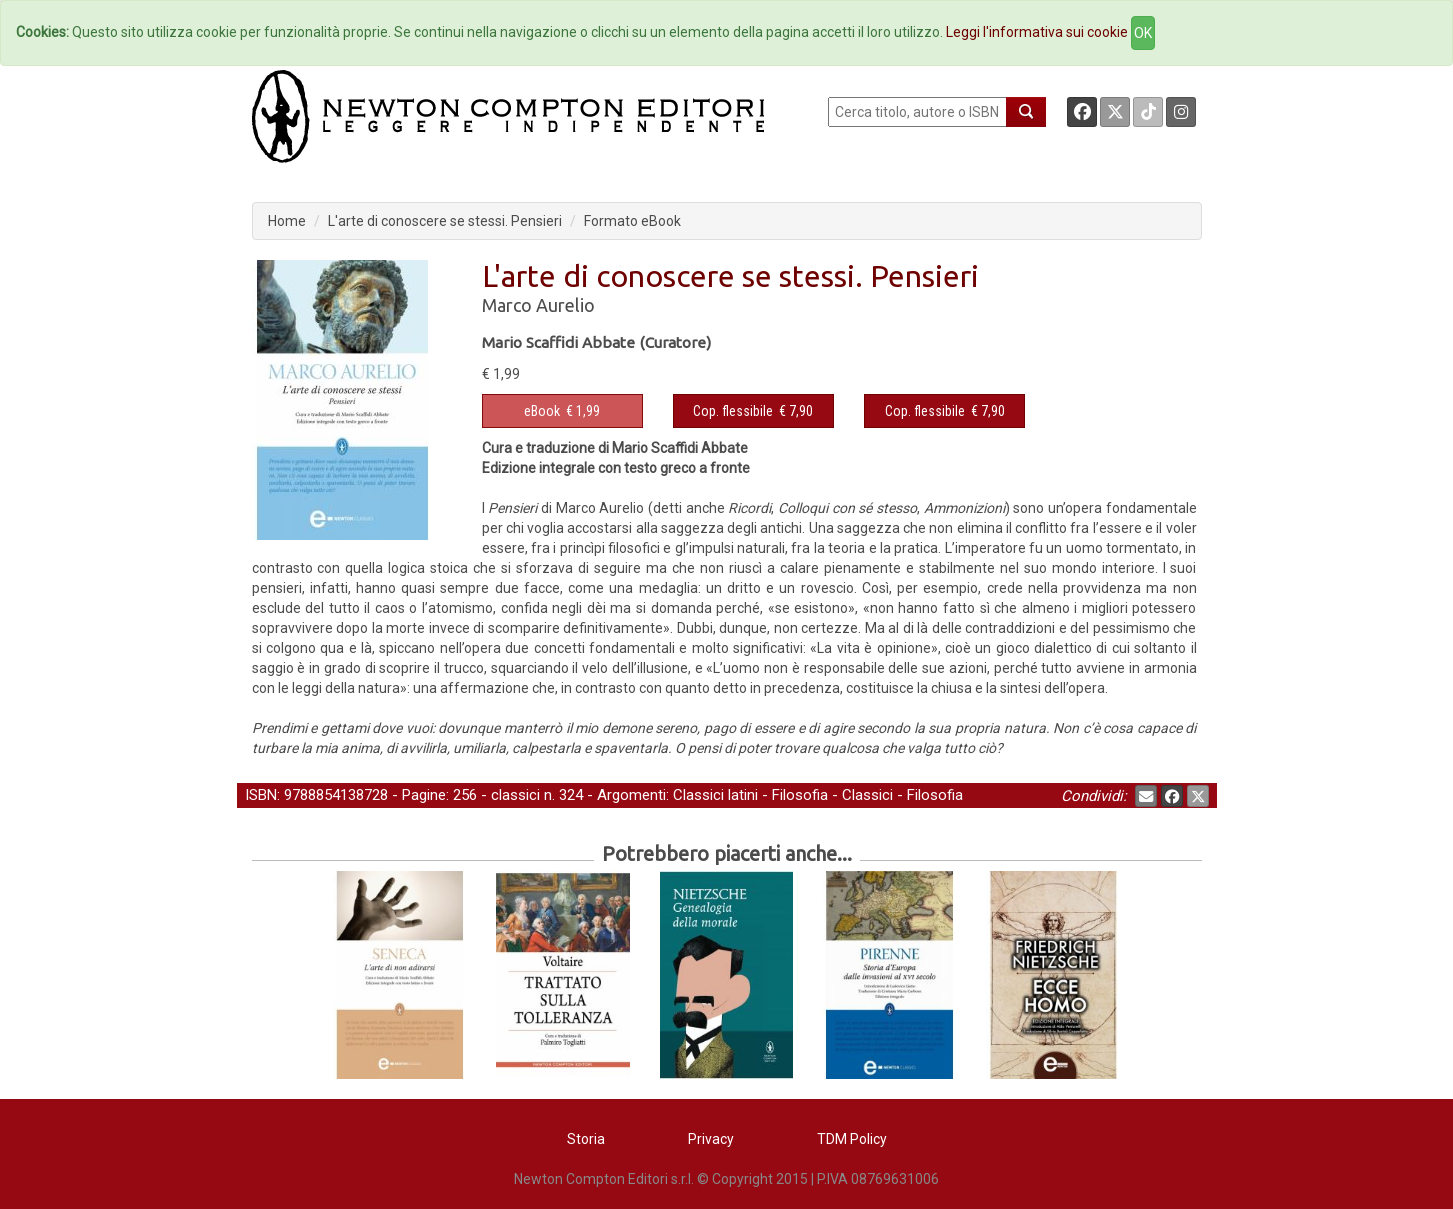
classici (515, 795)
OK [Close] (1143, 33)
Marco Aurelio (538, 305)
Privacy (711, 1139)
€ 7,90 (753, 411)
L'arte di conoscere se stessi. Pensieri (445, 221)
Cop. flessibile (733, 411)
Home (287, 221)
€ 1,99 (562, 411)
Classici (867, 795)
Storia (586, 1139)
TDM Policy (852, 1139)
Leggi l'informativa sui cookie (1037, 32)
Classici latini (715, 795)
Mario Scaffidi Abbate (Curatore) (596, 342)
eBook (542, 411)
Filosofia (800, 795)
